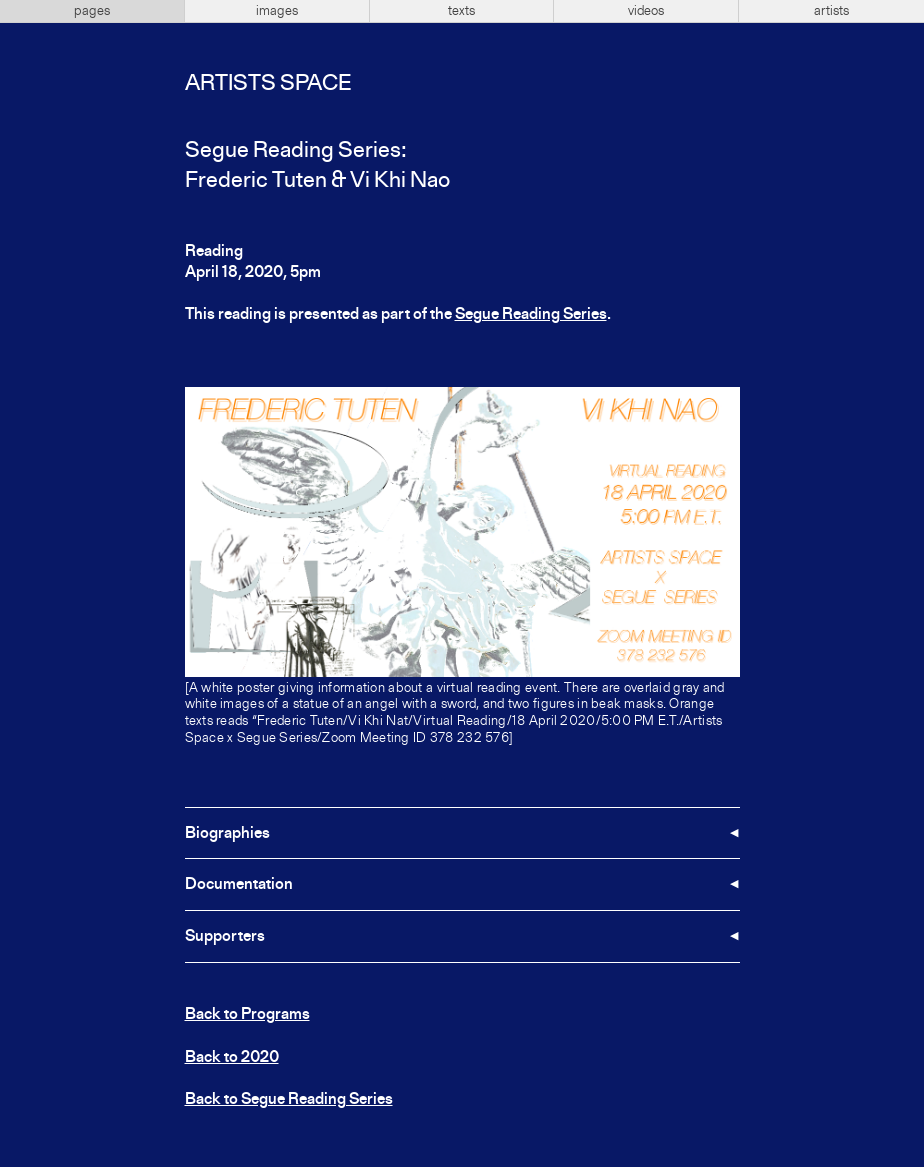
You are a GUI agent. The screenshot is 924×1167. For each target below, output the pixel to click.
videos (646, 11)
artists (831, 11)
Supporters (225, 937)
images (277, 11)
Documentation (239, 885)
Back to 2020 (232, 1058)
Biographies (227, 834)
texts (461, 11)
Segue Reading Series (531, 315)
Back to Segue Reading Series (289, 1100)
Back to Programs (247, 1015)
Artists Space (268, 84)
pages (92, 11)
